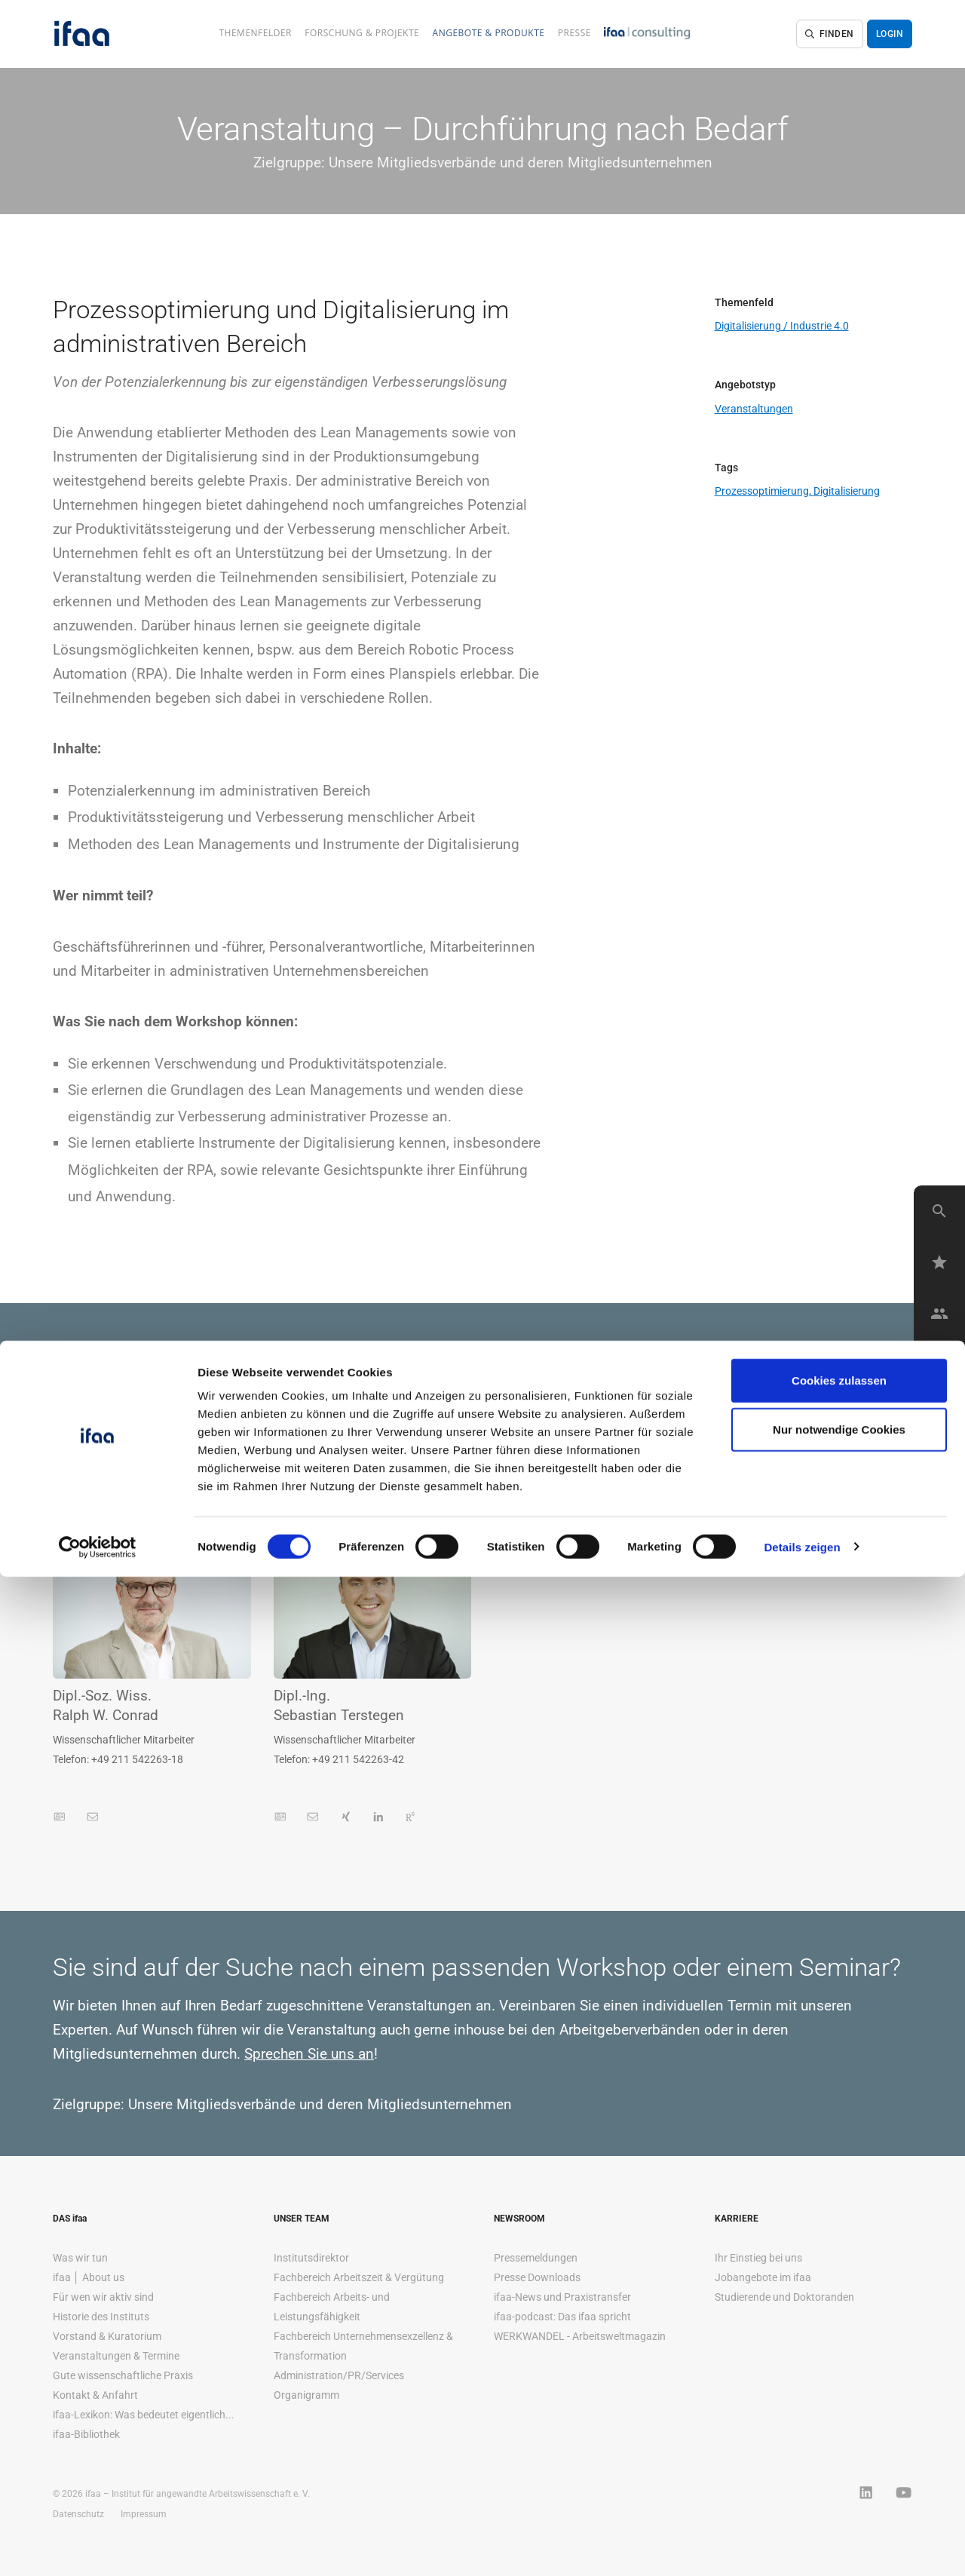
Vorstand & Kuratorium (107, 2336)
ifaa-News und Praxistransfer (562, 2297)
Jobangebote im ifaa (763, 2277)
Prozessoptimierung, (764, 491)
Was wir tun (80, 2258)
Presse (574, 32)
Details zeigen (802, 2546)
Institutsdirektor (311, 2258)
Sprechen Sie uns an (309, 2053)
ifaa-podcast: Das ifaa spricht (562, 2317)
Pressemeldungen (535, 2258)
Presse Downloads (537, 2277)
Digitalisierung (846, 491)
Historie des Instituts (101, 2317)
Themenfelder (255, 32)
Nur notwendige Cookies (839, 2429)
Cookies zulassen (839, 2379)
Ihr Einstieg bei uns (758, 2258)
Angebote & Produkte (489, 32)
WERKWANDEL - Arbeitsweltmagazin (580, 2336)
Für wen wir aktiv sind (103, 2297)
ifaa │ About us (88, 2277)
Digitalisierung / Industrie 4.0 (782, 326)
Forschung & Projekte (362, 32)
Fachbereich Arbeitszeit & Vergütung (359, 2277)
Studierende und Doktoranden (784, 2297)
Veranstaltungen (754, 409)
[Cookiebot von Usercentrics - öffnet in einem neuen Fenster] (98, 2546)
